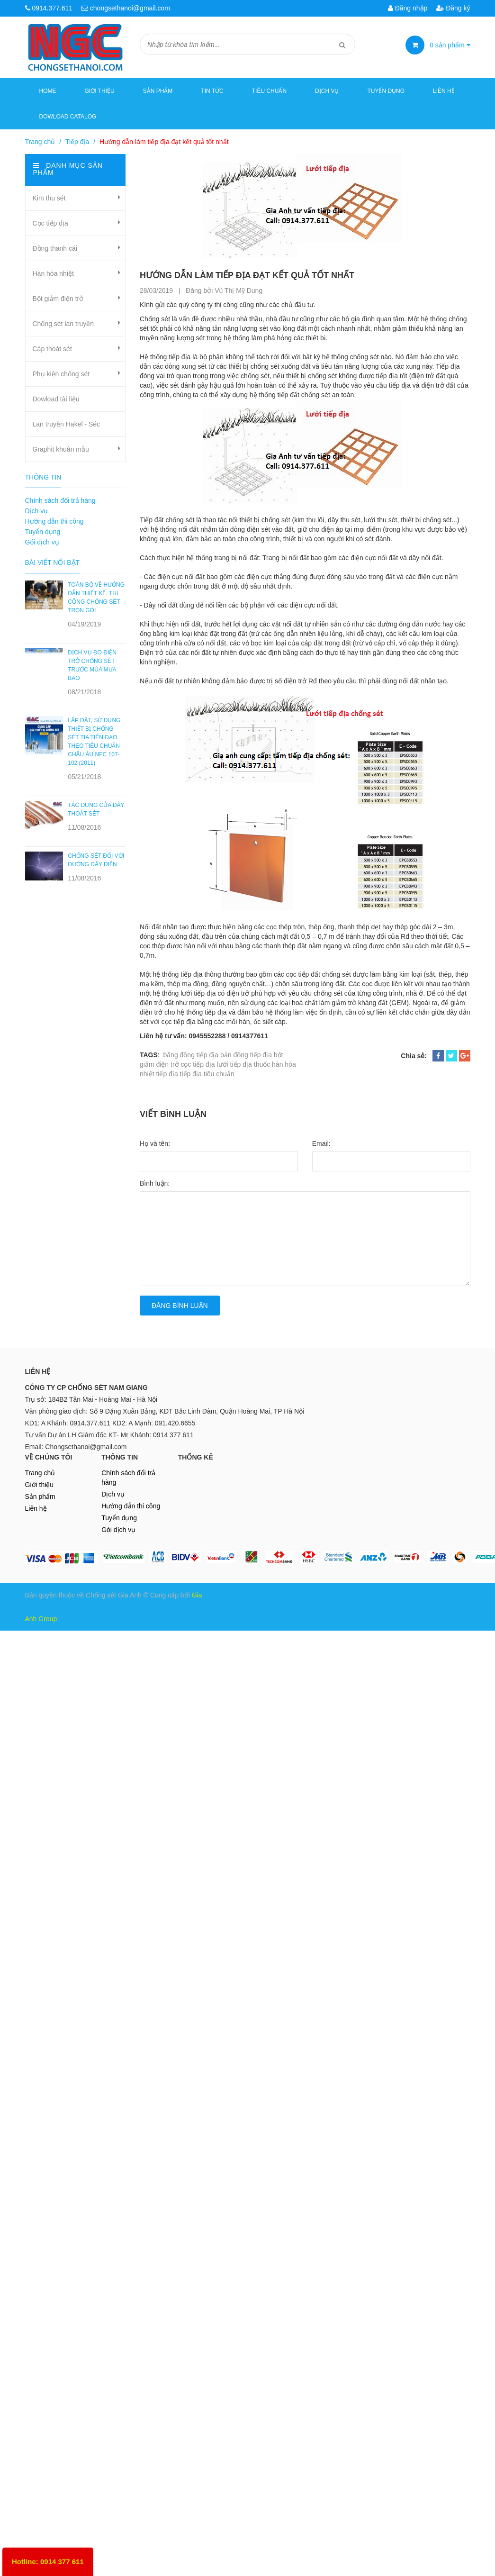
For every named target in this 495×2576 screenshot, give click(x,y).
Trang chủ (40, 141)
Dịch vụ (327, 91)
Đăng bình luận (180, 1305)
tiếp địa (167, 1074)
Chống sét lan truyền (63, 323)
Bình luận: (155, 1183)
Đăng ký (453, 8)
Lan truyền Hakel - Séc (66, 424)
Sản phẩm (40, 1496)
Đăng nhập (408, 8)
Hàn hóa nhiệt (53, 273)
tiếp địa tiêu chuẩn (207, 1074)
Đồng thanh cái (55, 248)
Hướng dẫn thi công (54, 521)
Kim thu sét (49, 198)
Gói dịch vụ (42, 542)
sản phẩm (450, 45)
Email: (321, 1143)
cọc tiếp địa (197, 1064)
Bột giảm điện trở (58, 298)
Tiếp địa (77, 141)
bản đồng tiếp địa (246, 1055)
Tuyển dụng (386, 91)
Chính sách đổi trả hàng (60, 500)
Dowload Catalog (68, 116)
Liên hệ (444, 91)
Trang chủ (40, 1473)
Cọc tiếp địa (50, 223)
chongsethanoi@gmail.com (130, 8)
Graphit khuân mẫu (61, 449)
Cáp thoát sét (52, 349)
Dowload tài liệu (56, 399)
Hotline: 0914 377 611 (48, 2562)
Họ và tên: (155, 1143)
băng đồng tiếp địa (191, 1055)
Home (47, 91)
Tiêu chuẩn (269, 91)
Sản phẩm (158, 91)
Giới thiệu (100, 91)
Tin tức (212, 91)
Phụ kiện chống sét (61, 374)
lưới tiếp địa (234, 1064)
